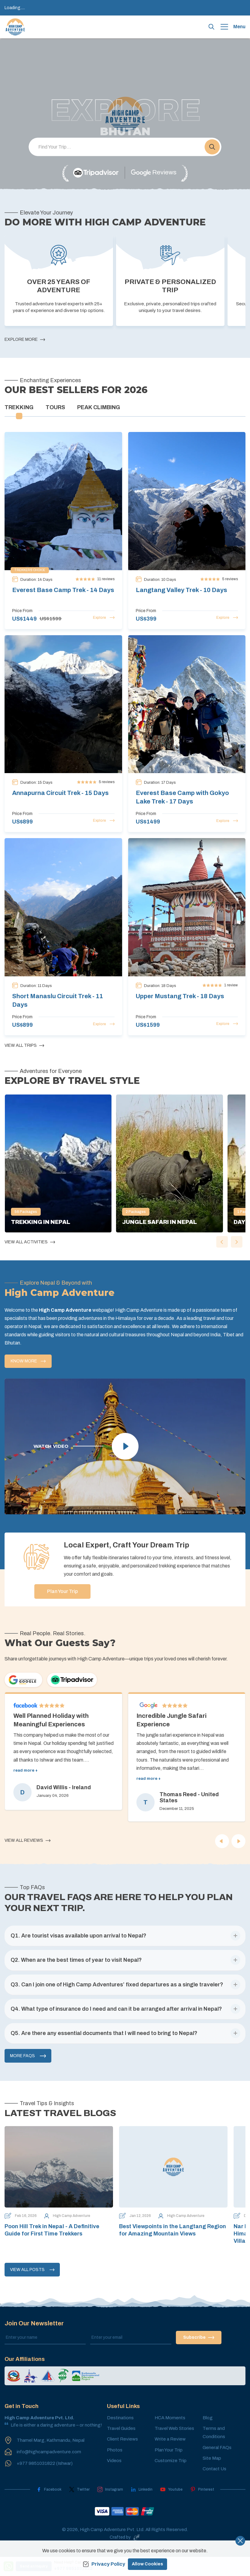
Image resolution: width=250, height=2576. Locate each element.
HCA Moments (170, 2425)
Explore (104, 617)
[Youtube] (171, 2497)
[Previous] (222, 1849)
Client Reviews (122, 2446)
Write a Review (170, 2446)
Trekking (19, 407)
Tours (55, 407)
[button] (212, 146)
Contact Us (214, 2476)
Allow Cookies (147, 2564)
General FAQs (217, 2455)
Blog (208, 2425)
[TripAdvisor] (96, 172)
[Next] (238, 1849)
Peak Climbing (98, 407)
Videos (114, 2468)
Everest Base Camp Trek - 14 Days (63, 590)
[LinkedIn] (141, 2497)
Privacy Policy (104, 2564)
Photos (114, 2457)
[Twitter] (79, 2497)
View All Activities (30, 1242)
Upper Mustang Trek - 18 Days (180, 996)
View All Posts (32, 2277)
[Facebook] (48, 2497)
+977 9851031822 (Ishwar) (45, 2470)
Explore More (25, 339)
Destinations (120, 2425)
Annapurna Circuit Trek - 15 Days (60, 793)
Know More (28, 1361)
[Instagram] (110, 2497)
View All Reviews (27, 1848)
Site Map (212, 2465)
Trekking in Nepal (40, 1222)
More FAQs (28, 2063)
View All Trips (24, 1045)
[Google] (154, 172)
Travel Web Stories (174, 2436)
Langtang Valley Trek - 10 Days (181, 590)
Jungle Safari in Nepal (159, 1222)
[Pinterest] (202, 2497)
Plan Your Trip (92, 1591)
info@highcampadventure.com (49, 2459)
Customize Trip (171, 2468)
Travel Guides (121, 2436)
